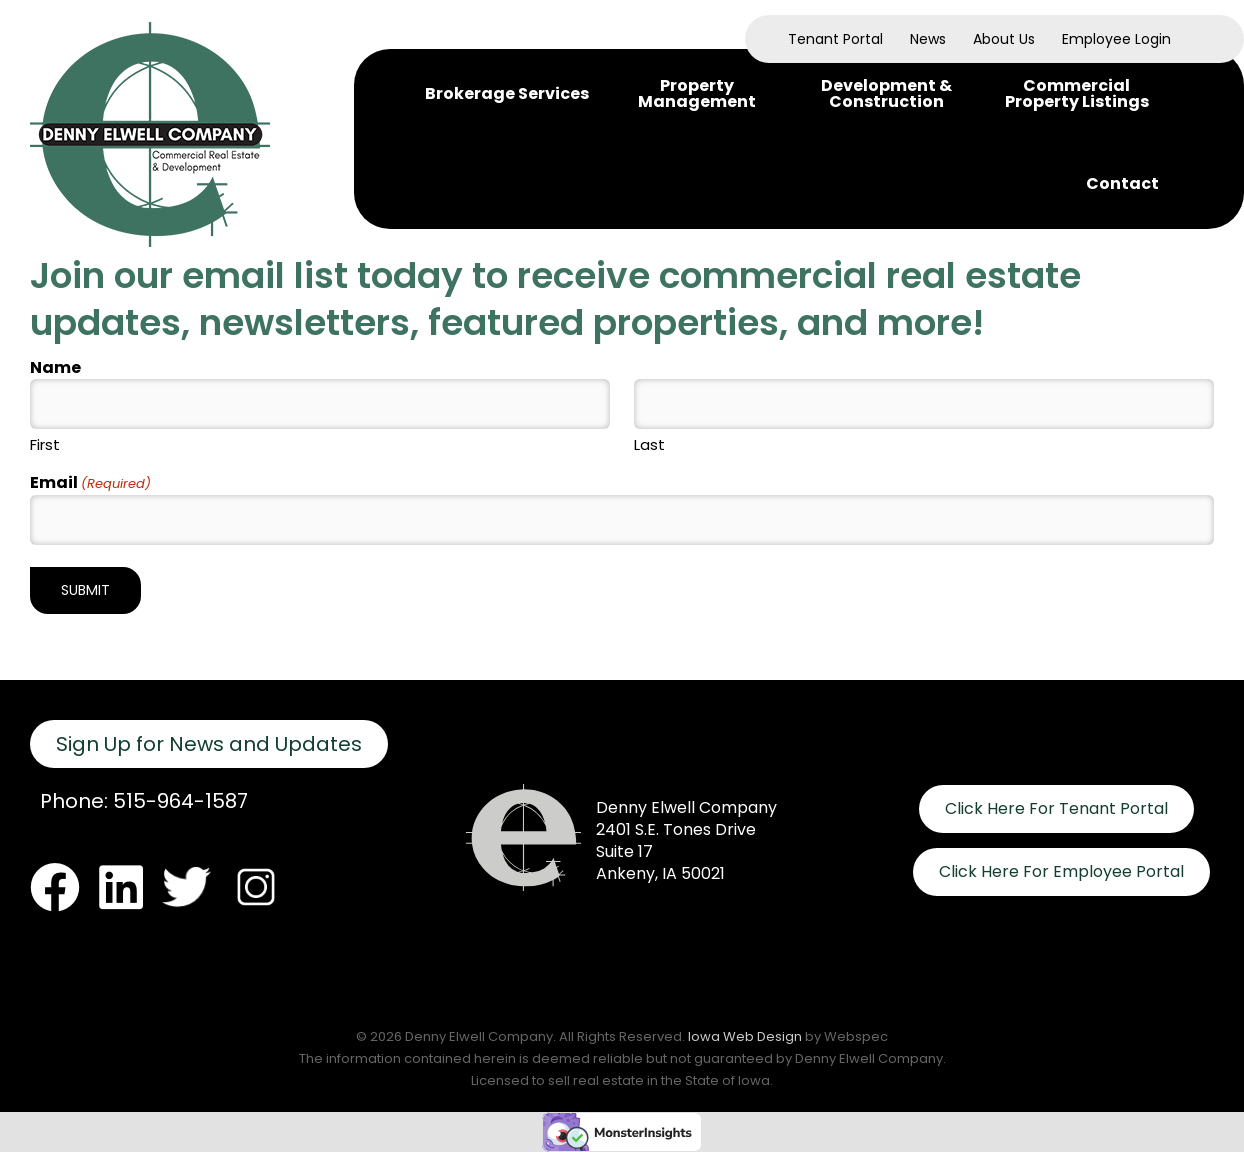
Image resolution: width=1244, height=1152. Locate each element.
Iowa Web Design (745, 1036)
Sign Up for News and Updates (209, 744)
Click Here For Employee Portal (1061, 871)
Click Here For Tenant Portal (1056, 808)
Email (90, 483)
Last (649, 444)
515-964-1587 (180, 801)
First (45, 444)
